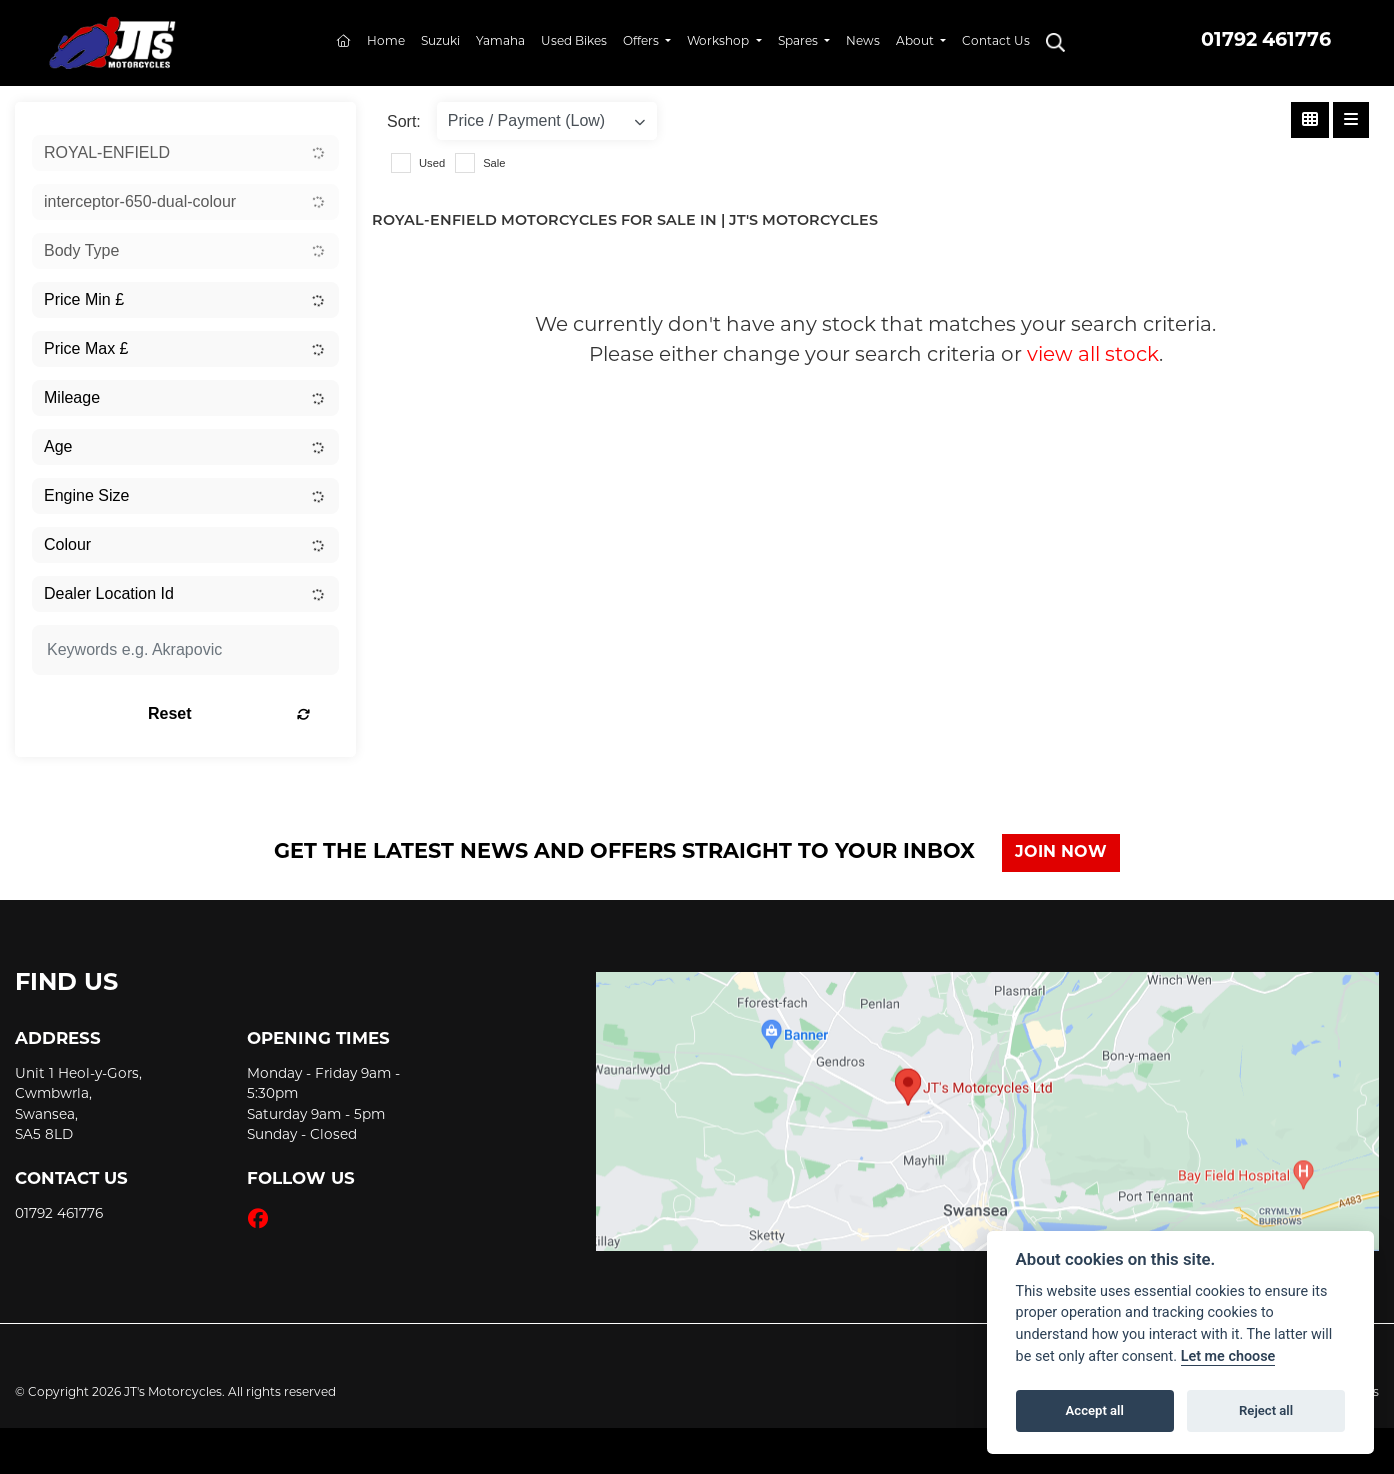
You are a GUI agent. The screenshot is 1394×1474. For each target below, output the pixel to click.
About (916, 42)
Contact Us (996, 42)
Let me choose (1228, 1356)
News (863, 42)
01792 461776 (1266, 41)
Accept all (1095, 1410)
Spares (799, 42)
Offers (642, 42)
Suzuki (440, 42)
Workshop (719, 42)
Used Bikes (574, 42)
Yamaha (500, 42)
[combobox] (185, 153)
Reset (238, 713)
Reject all (1266, 1410)
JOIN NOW (1062, 853)
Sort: (404, 121)
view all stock (1093, 356)
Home (386, 42)
